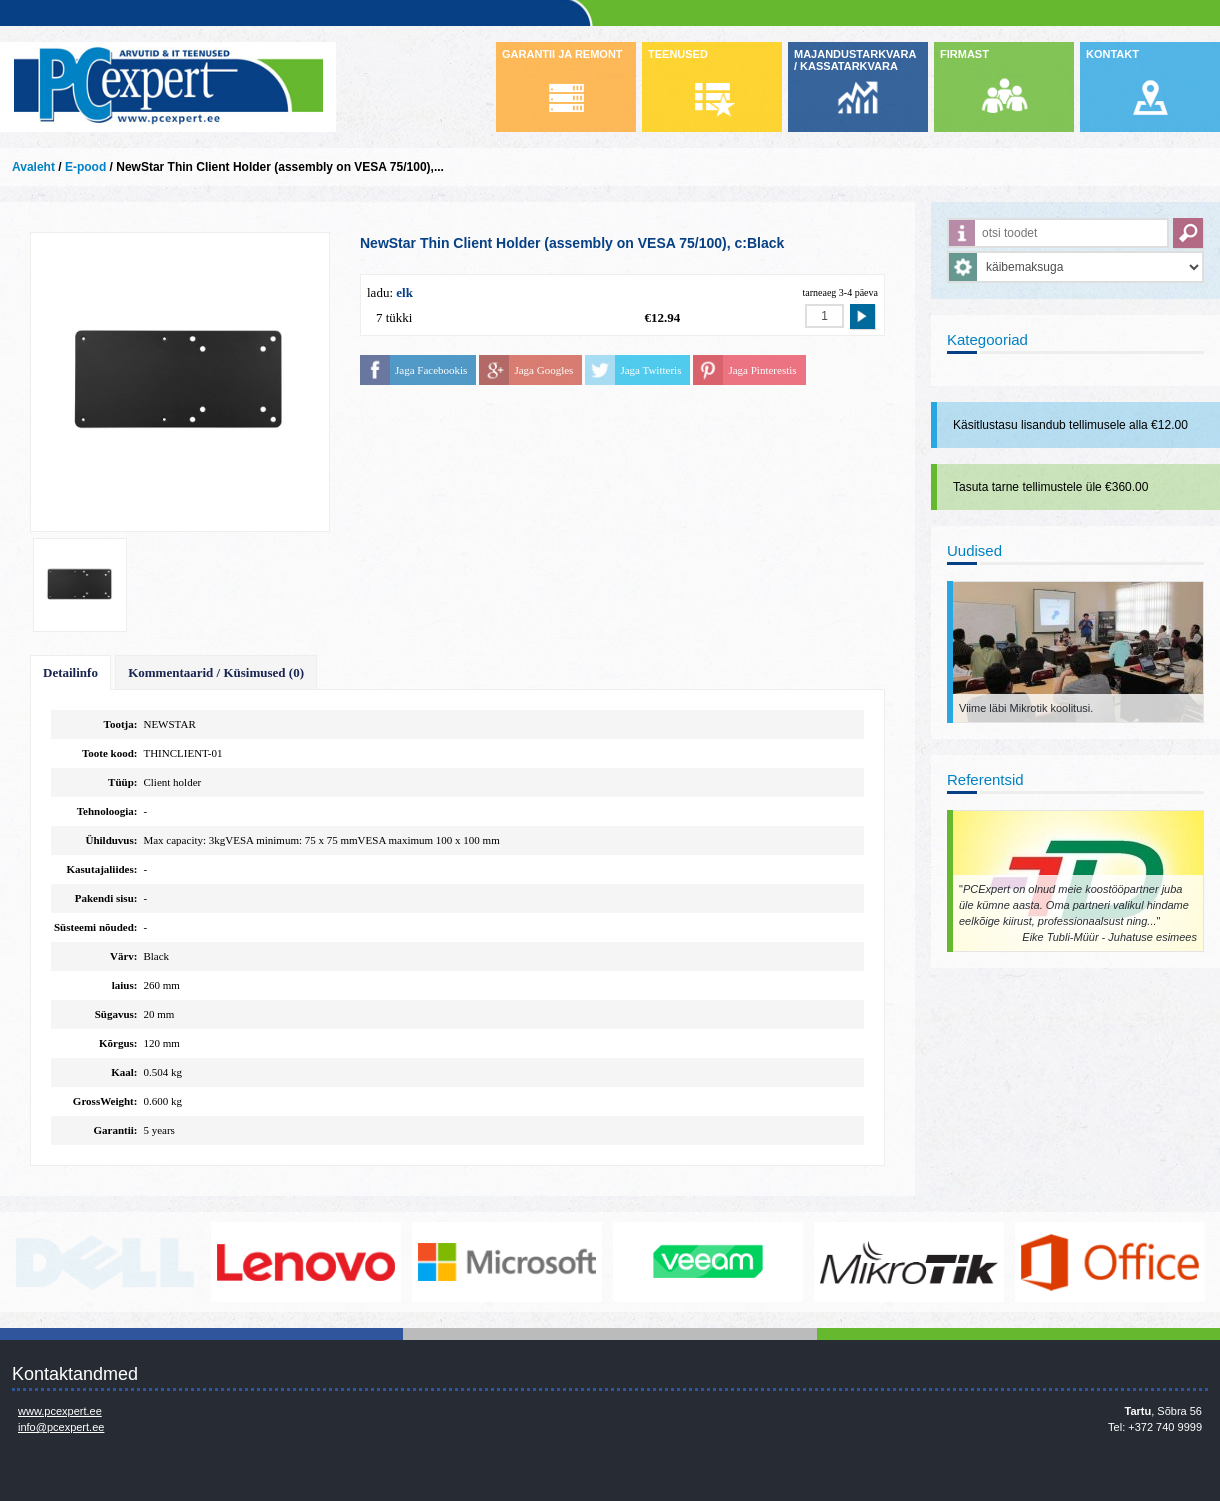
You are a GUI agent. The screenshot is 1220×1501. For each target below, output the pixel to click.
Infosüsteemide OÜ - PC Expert (168, 87)
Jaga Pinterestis (762, 370)
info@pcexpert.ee (61, 1427)
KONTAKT (1112, 54)
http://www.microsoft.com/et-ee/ (507, 1262)
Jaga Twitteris (650, 370)
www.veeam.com (708, 1262)
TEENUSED (678, 54)
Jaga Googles (543, 370)
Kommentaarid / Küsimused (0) (216, 672)
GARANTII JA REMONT (562, 54)
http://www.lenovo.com (306, 1262)
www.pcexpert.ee (60, 1411)
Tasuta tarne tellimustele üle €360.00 (1050, 487)
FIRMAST (964, 54)
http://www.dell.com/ (105, 1262)
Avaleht (33, 167)
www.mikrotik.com (909, 1262)
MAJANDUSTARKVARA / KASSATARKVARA (855, 60)
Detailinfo (70, 672)
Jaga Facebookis (431, 370)
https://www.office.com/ (1110, 1262)
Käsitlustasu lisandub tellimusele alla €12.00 (1070, 425)
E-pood (85, 167)
